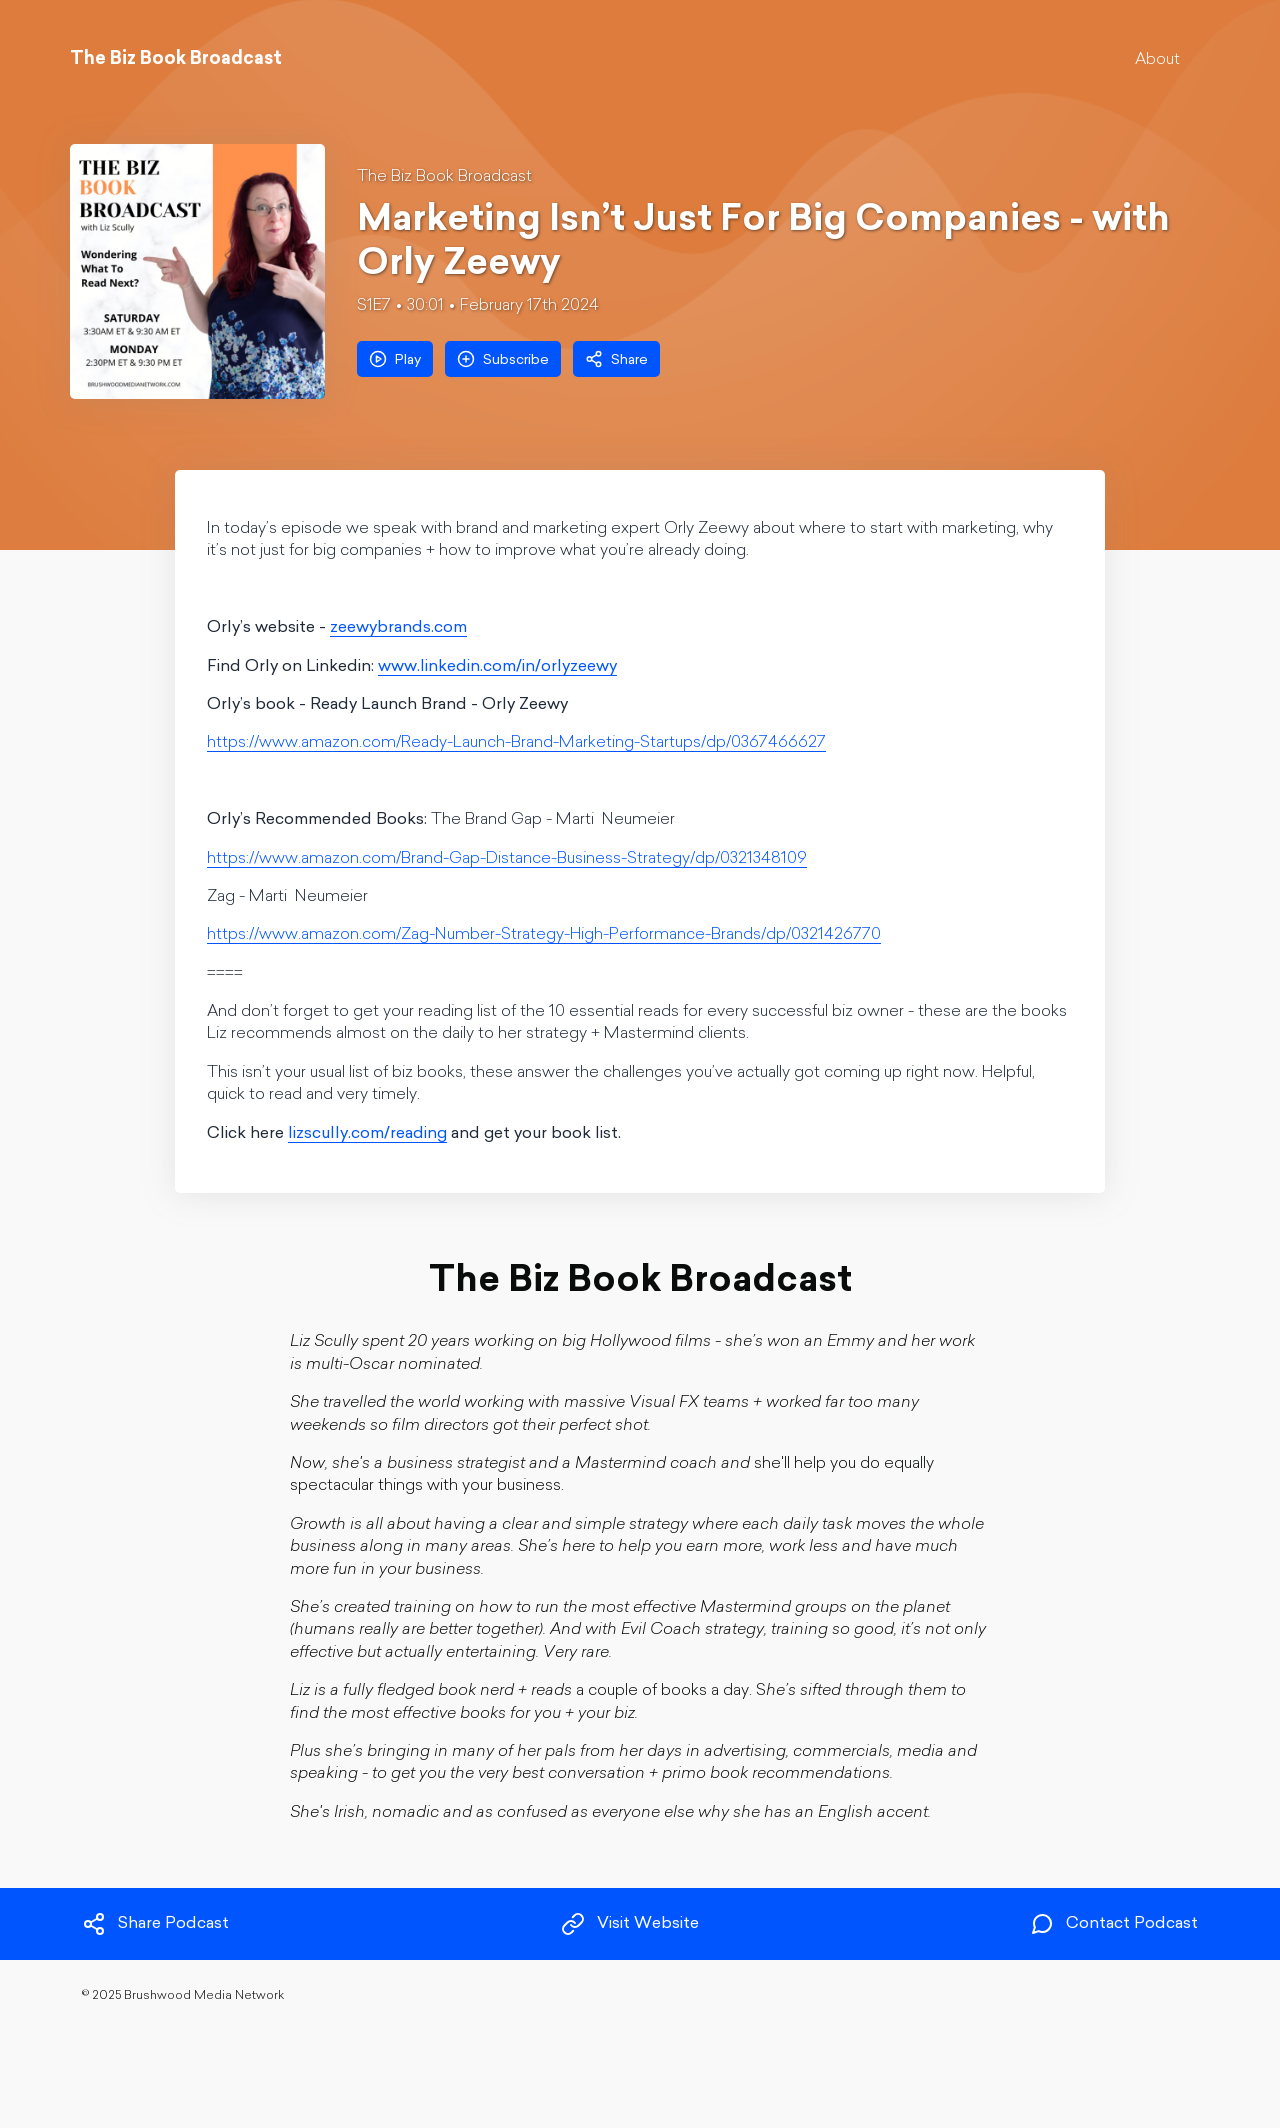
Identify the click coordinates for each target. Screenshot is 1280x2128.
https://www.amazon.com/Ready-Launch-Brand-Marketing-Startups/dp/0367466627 (516, 743)
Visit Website (630, 1924)
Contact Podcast (1114, 1924)
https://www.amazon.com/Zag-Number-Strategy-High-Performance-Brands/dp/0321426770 (544, 935)
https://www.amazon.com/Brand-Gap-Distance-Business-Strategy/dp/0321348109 (507, 859)
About (1157, 60)
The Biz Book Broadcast (444, 177)
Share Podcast (155, 1924)
